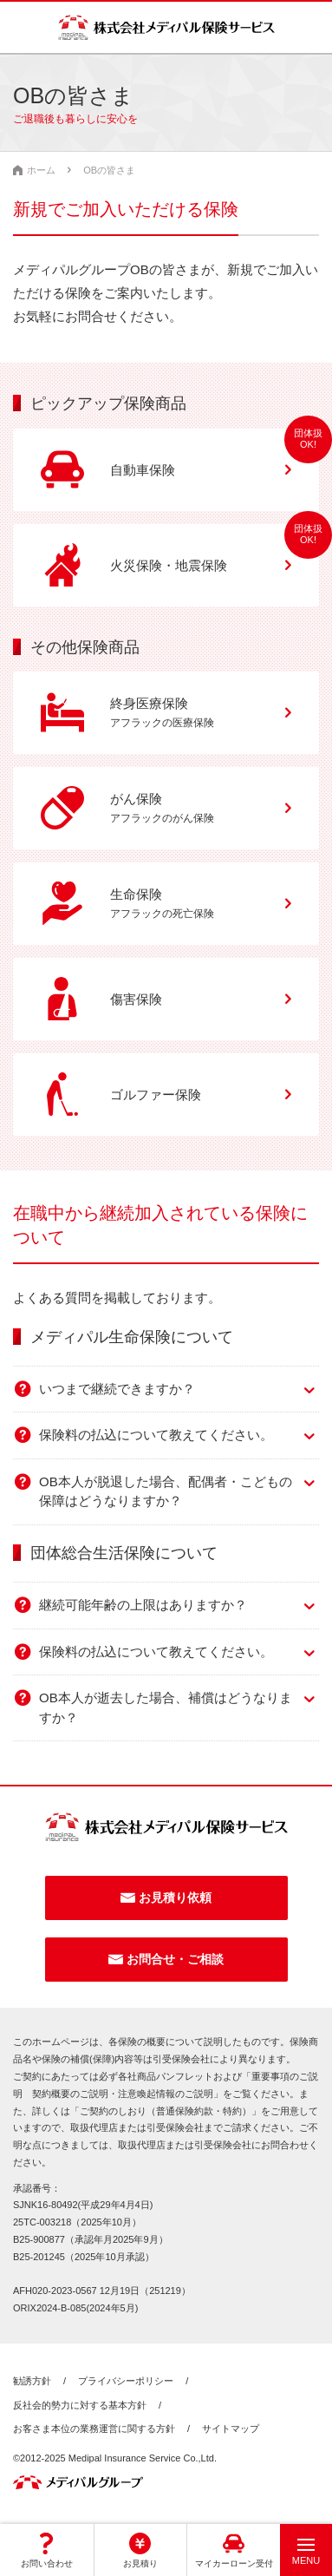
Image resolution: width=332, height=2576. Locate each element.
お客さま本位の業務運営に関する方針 (94, 2428)
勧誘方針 (32, 2381)
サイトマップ (230, 2428)
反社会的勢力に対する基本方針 (79, 2405)
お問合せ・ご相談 (175, 1959)
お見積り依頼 (175, 1897)
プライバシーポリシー (125, 2381)
